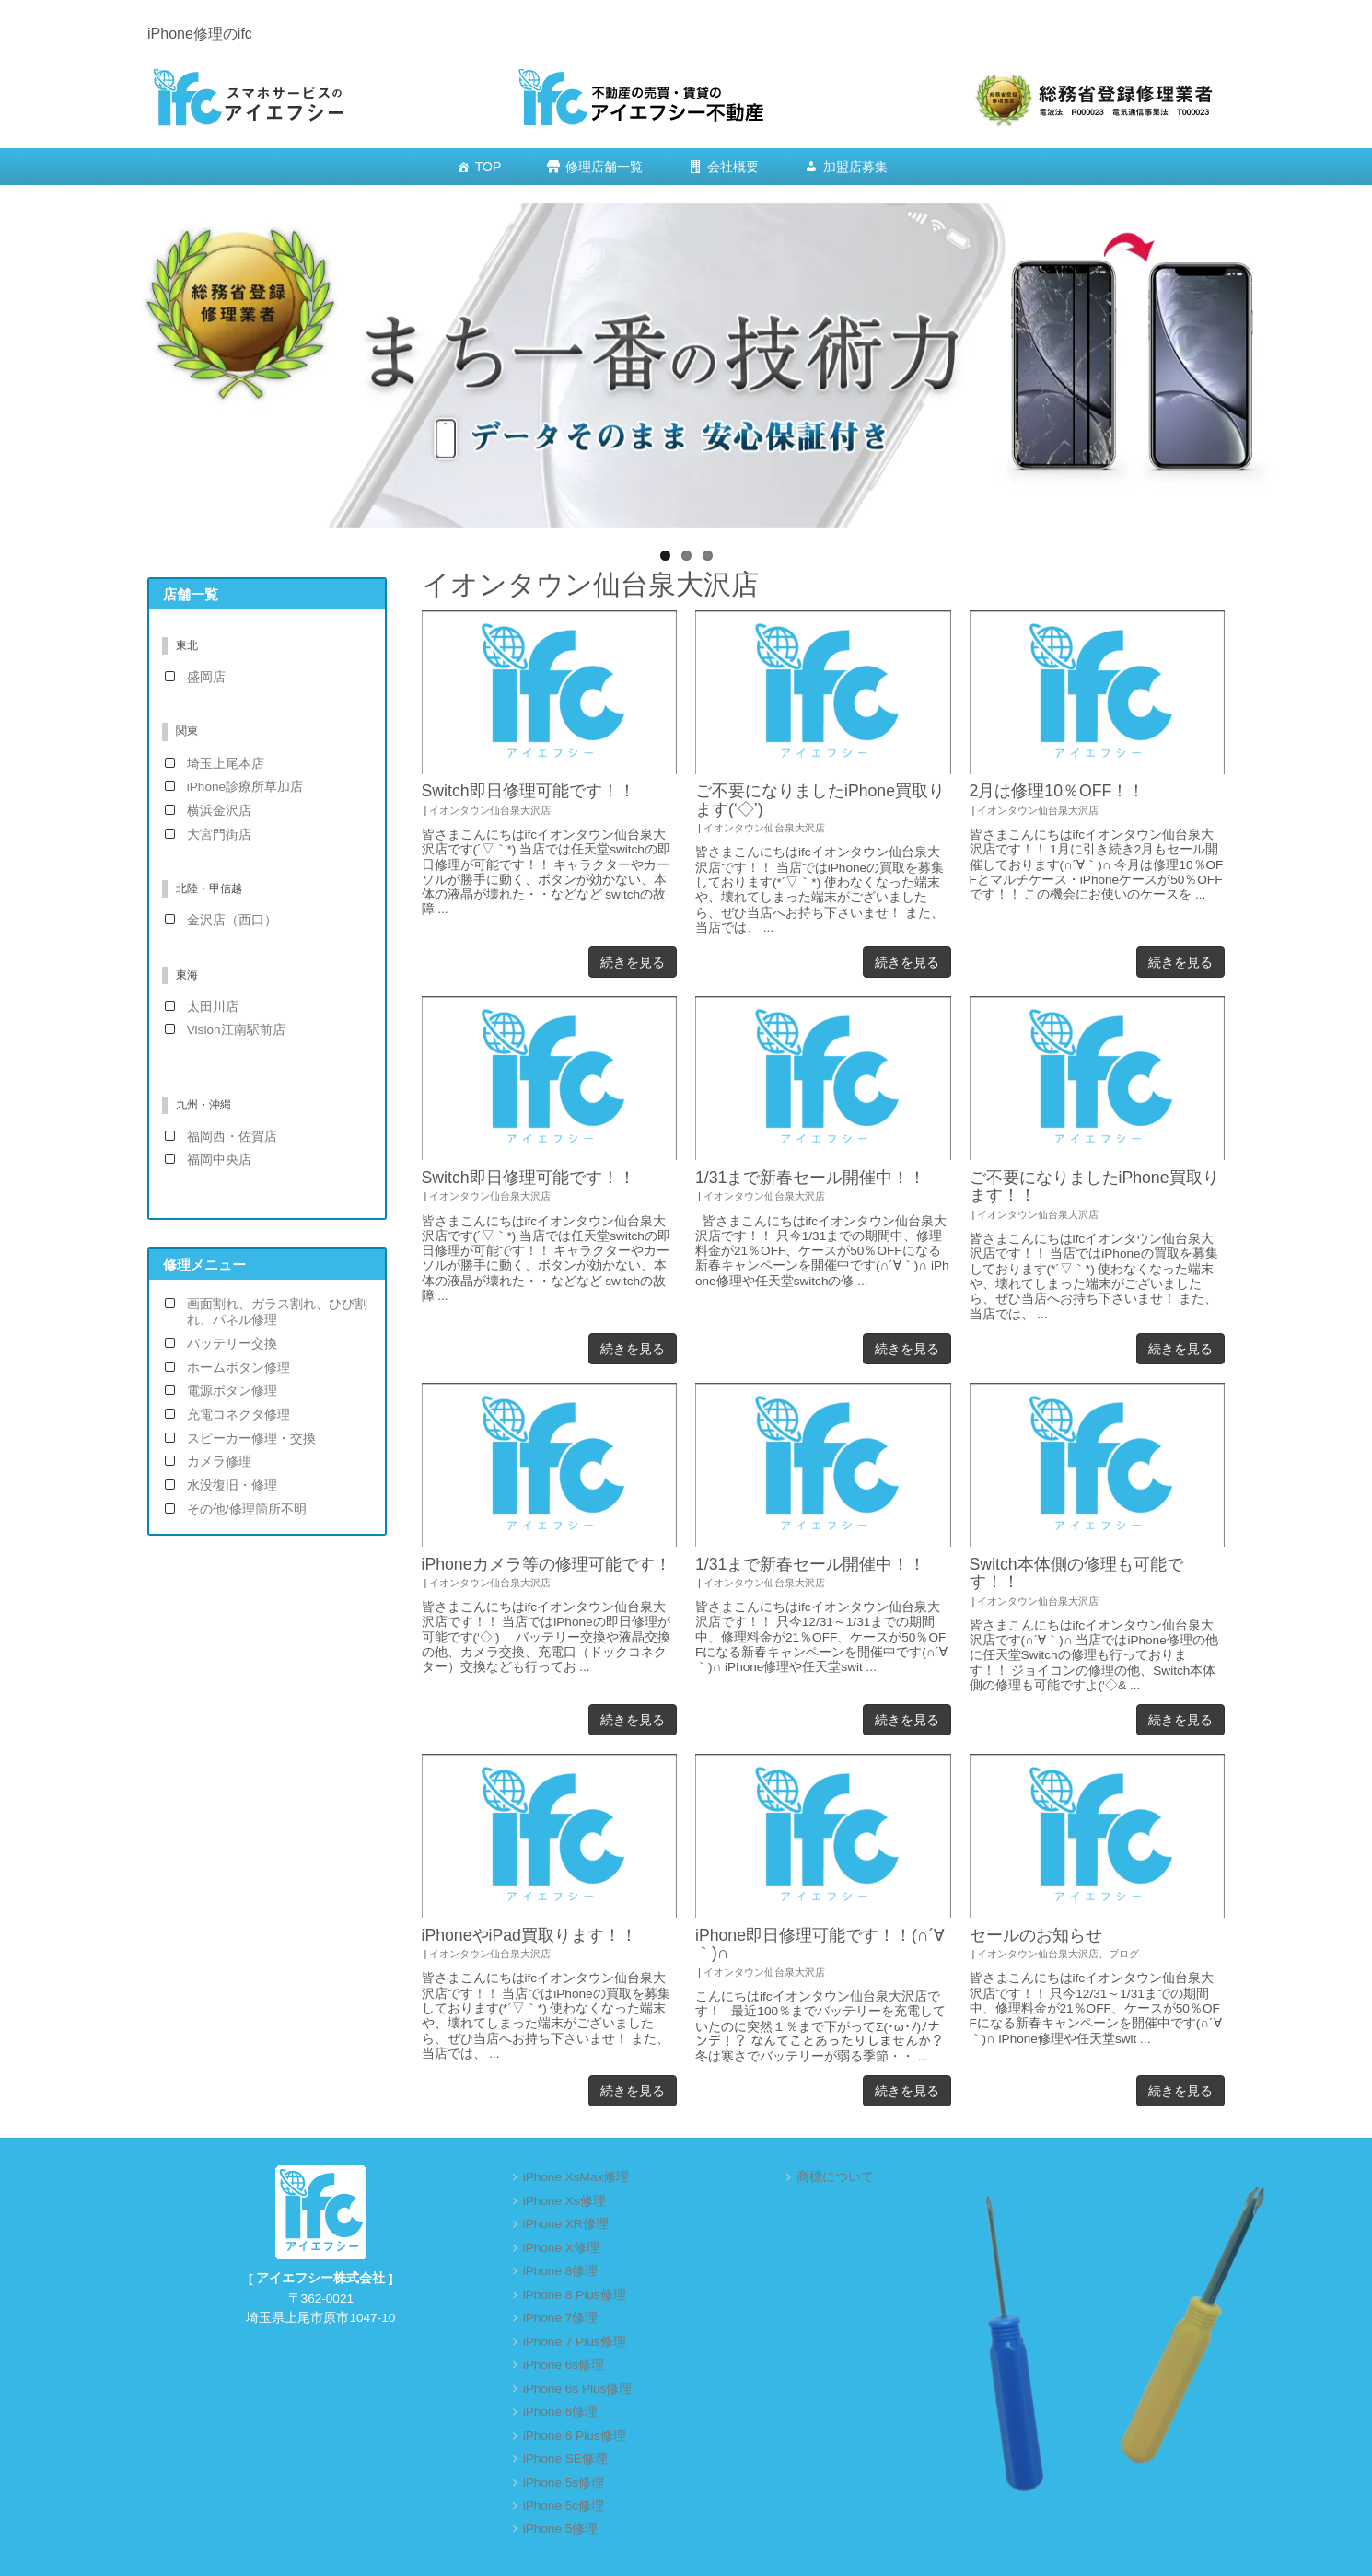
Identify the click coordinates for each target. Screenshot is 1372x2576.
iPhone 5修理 (561, 2528)
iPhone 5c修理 (563, 2505)
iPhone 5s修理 (563, 2482)
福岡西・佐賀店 (232, 1136)
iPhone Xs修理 (564, 2201)
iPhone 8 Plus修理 (574, 2295)
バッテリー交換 (232, 1344)
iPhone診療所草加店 (245, 787)
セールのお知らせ (1036, 1935)
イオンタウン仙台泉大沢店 (490, 810)
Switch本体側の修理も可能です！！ (1076, 1573)
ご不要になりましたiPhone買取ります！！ (1094, 1186)
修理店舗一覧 (604, 166)
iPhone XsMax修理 (576, 2177)
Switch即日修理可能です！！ (528, 791)
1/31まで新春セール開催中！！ (810, 1177)
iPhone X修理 (561, 2248)
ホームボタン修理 (238, 1368)
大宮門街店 (219, 834)
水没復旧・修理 (232, 1485)
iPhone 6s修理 (563, 2365)
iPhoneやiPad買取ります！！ (529, 1935)
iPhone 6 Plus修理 (574, 2436)
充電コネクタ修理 (238, 1414)
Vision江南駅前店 (236, 1030)
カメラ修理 (219, 1461)
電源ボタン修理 (232, 1391)
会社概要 (733, 166)
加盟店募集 (855, 166)
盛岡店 (206, 677)
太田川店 (212, 1007)
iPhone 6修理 (561, 2412)
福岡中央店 (219, 1159)
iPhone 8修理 (561, 2271)
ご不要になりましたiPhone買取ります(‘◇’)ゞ (820, 800)
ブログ (1124, 1953)
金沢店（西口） (232, 920)
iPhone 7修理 (561, 2318)
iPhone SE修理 (565, 2459)
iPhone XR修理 (566, 2224)
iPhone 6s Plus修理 (578, 2389)
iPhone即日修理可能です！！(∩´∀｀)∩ (820, 1944)
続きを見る (632, 962)
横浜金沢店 (219, 811)
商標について (835, 2177)
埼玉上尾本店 (225, 764)
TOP (488, 166)
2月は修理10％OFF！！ (1057, 791)
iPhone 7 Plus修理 (574, 2342)
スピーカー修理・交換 (251, 1438)
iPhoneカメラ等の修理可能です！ (546, 1564)
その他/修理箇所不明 (247, 1509)
